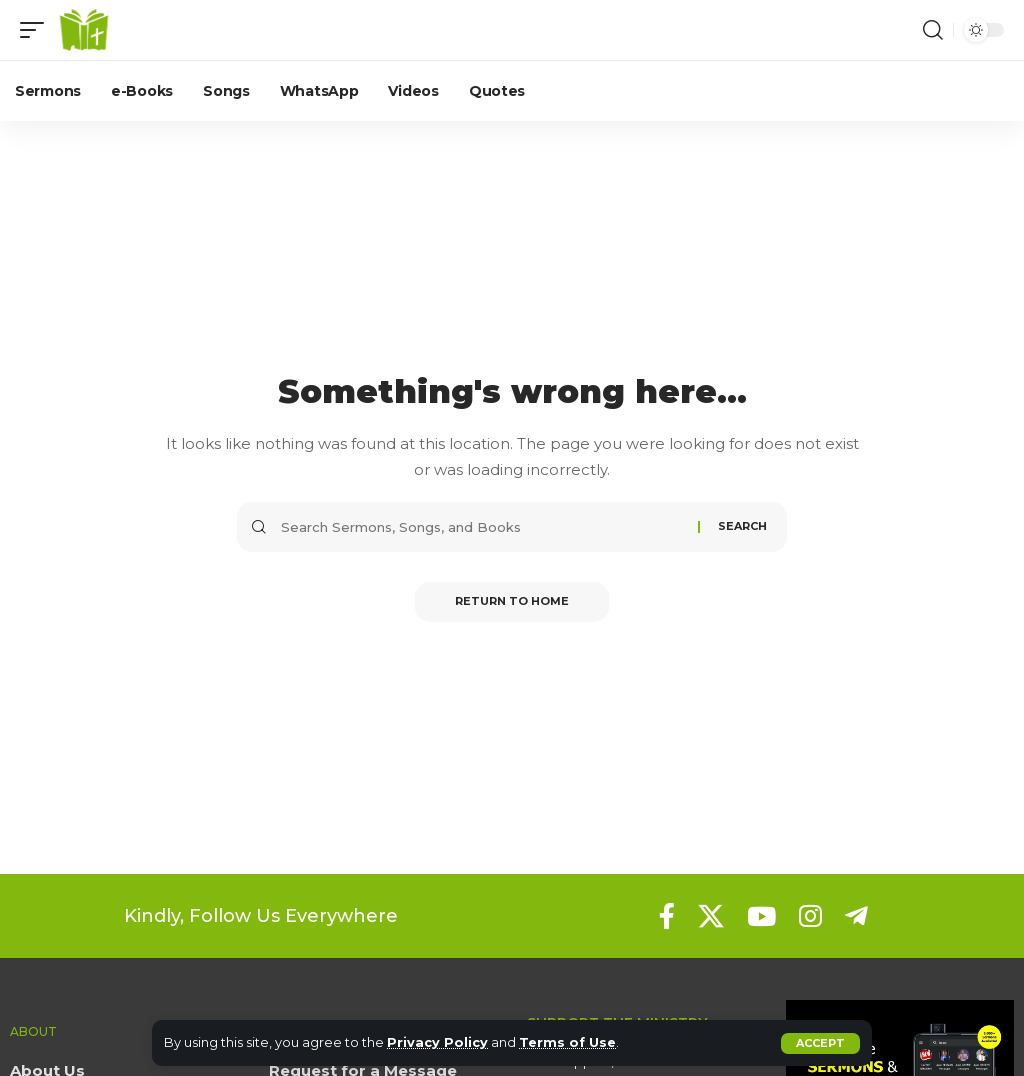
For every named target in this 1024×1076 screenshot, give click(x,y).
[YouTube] (761, 916)
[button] (820, 1043)
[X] (711, 916)
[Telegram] (856, 916)
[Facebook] (667, 916)
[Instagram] (810, 916)
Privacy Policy (437, 1042)
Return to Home (512, 602)
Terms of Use (567, 1042)
